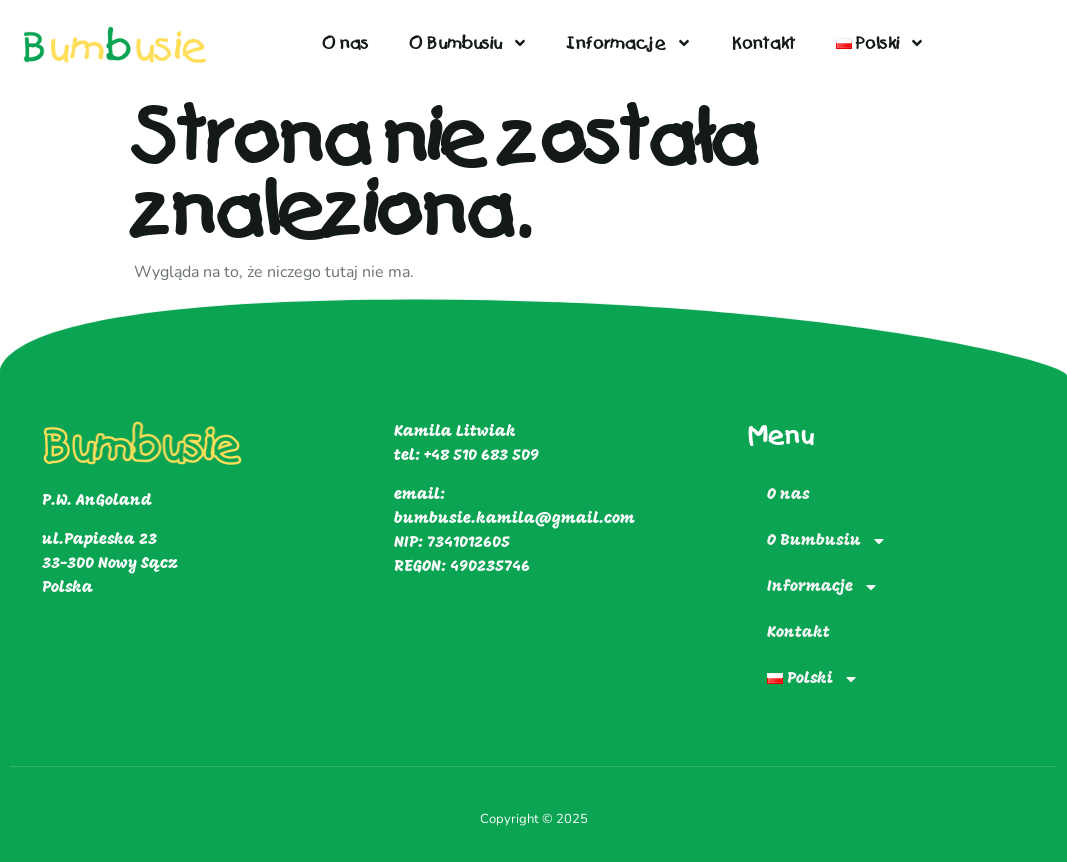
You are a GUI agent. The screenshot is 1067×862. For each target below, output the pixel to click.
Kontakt (764, 42)
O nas (345, 42)
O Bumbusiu (468, 43)
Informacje (630, 43)
